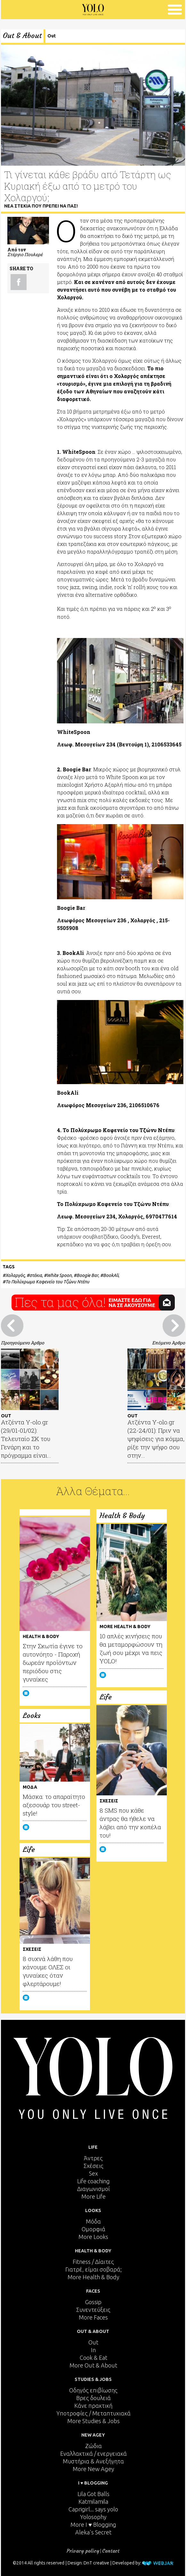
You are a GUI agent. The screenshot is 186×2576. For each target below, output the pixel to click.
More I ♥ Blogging (93, 2524)
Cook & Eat (93, 2357)
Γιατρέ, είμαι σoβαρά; (93, 2269)
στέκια (35, 1275)
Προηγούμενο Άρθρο (22, 1343)
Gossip (93, 2302)
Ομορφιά (93, 2229)
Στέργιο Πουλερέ (25, 254)
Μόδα (93, 2221)
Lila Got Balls (93, 2494)
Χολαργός (15, 1275)
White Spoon (59, 1275)
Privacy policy (83, 2551)
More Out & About (93, 2365)
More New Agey (93, 2469)
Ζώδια (93, 2446)
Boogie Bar (87, 1275)
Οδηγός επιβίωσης (93, 2390)
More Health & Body (93, 2277)
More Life (93, 2196)
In (93, 2350)
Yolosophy (93, 2517)
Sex (93, 2173)
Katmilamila (93, 2501)
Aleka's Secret (93, 2532)
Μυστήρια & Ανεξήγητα (93, 2461)
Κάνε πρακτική (93, 2405)
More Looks (93, 2236)
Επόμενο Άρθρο (168, 1343)
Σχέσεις (93, 2165)
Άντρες (93, 2158)
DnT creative (96, 2562)
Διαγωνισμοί (93, 2188)
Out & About (22, 35)
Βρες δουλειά (93, 2398)
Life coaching (93, 2181)
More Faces (93, 2317)
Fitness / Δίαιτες (93, 2261)
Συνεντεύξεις (93, 2309)
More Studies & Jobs (93, 2421)
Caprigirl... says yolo (93, 2509)
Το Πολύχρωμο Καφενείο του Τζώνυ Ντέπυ (47, 1281)
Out (51, 35)
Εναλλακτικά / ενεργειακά (93, 2453)
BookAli (110, 1275)
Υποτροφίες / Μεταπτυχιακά (93, 2413)
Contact (110, 2551)
